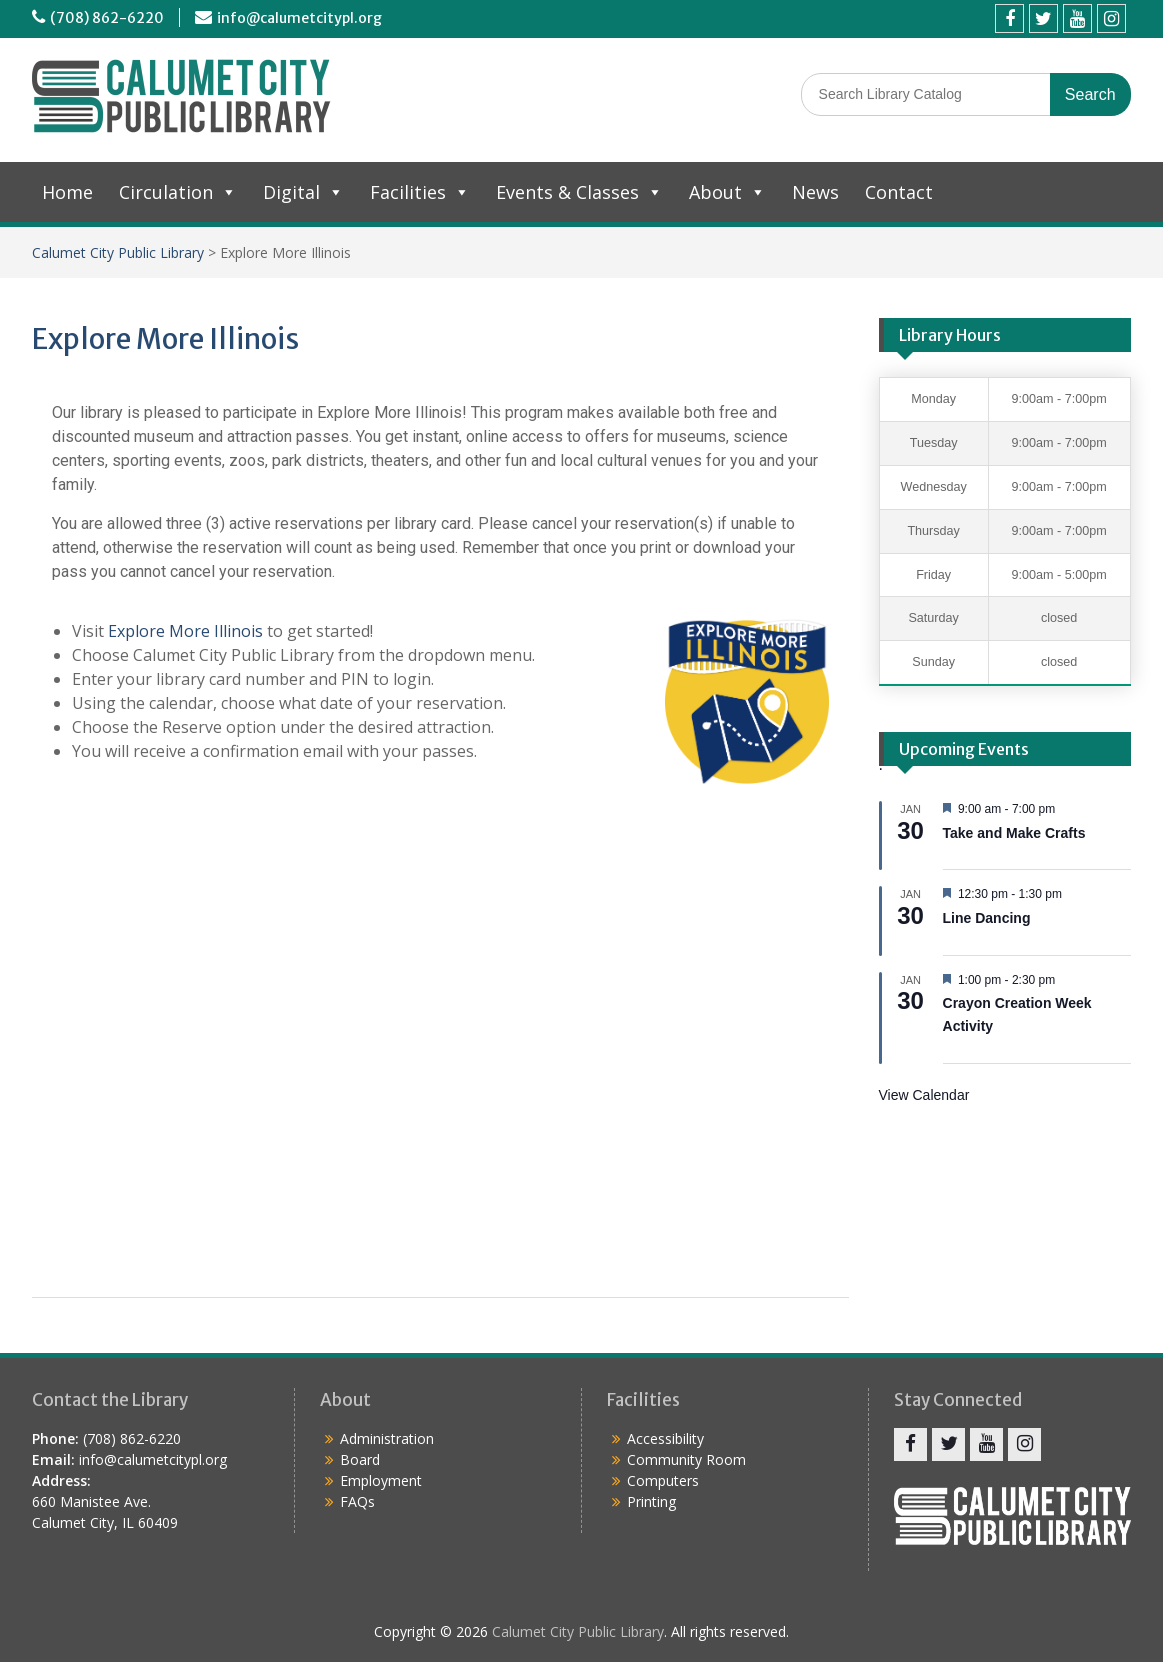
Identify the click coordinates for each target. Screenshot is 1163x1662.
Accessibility (665, 1438)
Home (67, 192)
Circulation (178, 192)
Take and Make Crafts (1014, 833)
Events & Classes (579, 192)
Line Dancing (987, 918)
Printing (651, 1501)
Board (360, 1459)
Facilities (420, 192)
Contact (899, 192)
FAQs (357, 1501)
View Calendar (924, 1095)
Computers (663, 1480)
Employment (381, 1480)
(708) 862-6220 (107, 18)
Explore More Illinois (185, 631)
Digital (303, 192)
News (815, 192)
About (727, 192)
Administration (387, 1438)
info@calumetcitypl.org (299, 18)
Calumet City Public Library (118, 252)
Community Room (686, 1459)
